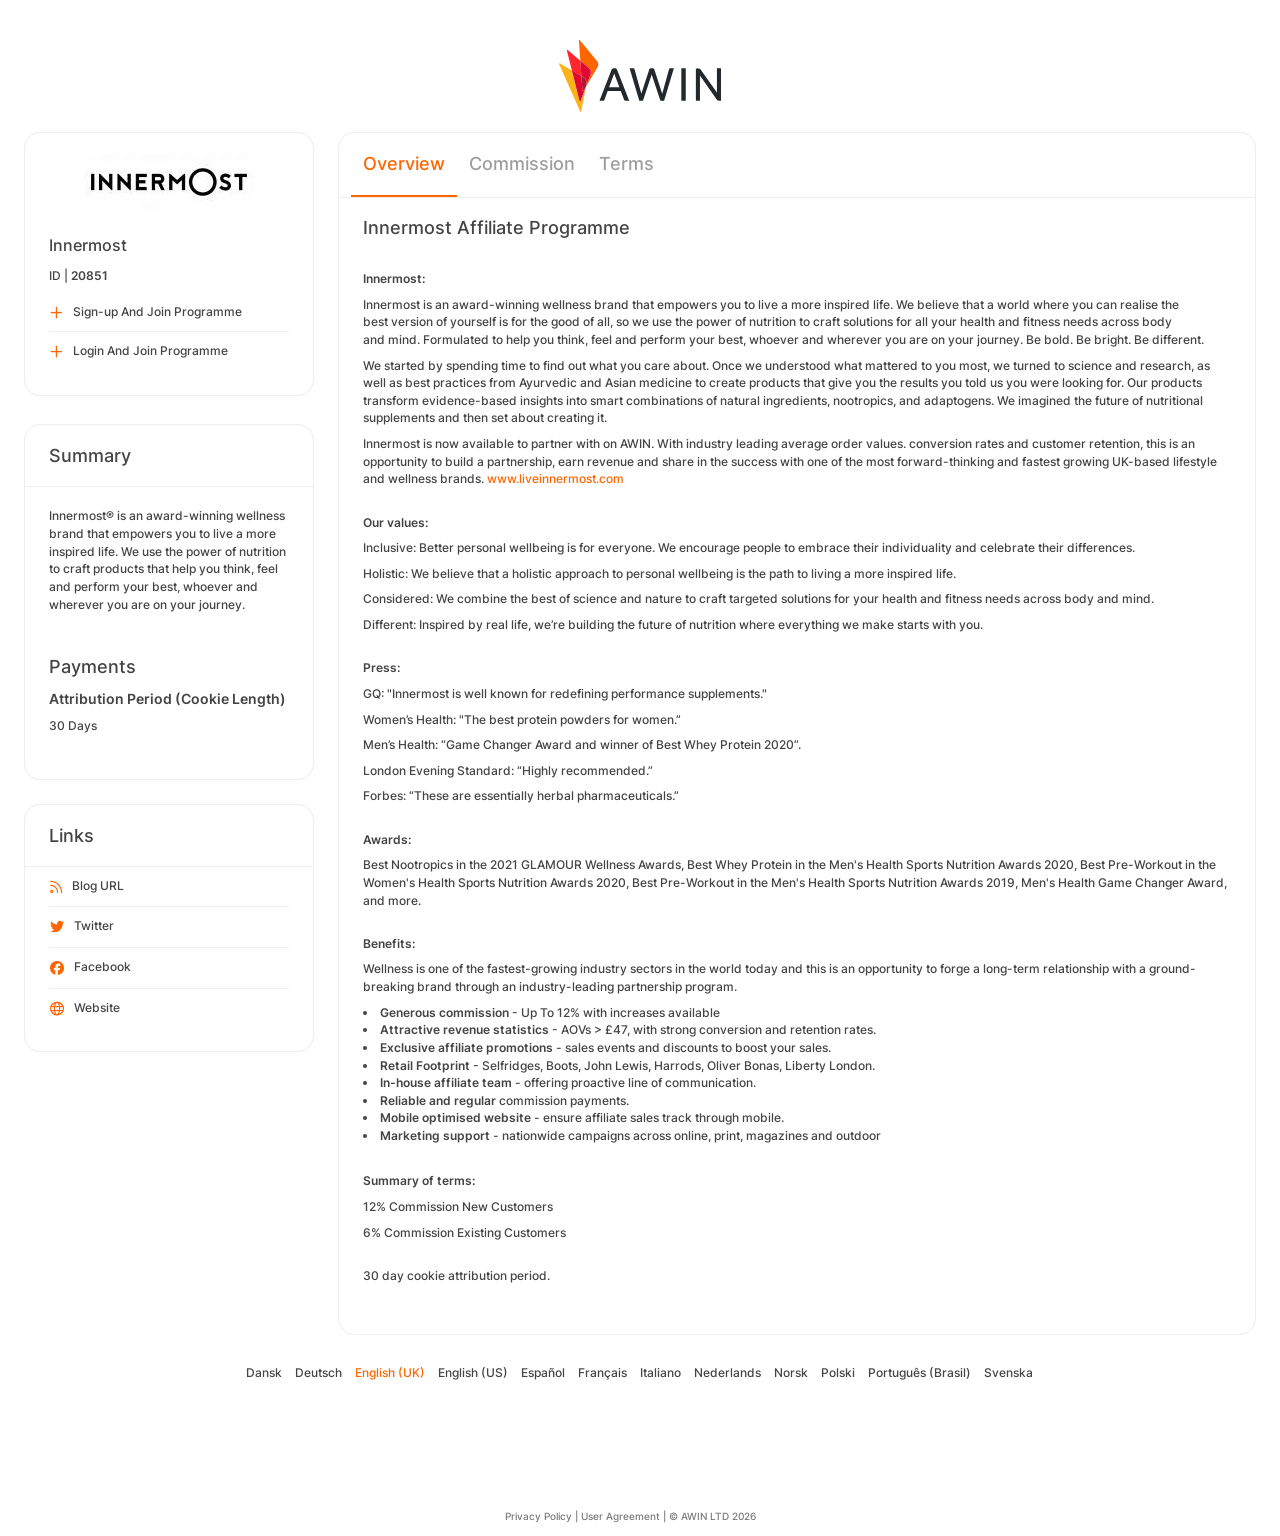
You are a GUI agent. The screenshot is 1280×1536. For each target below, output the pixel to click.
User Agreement (620, 1516)
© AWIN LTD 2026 (712, 1516)
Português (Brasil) (919, 1372)
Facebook (90, 968)
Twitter (82, 927)
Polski (838, 1372)
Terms (626, 163)
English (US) (473, 1372)
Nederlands (727, 1372)
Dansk (264, 1372)
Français (602, 1372)
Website (85, 1009)
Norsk (791, 1372)
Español (543, 1372)
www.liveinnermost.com (555, 478)
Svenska (1008, 1372)
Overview (404, 163)
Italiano (660, 1372)
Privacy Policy (538, 1516)
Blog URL (87, 887)
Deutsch (318, 1372)
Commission (522, 163)
